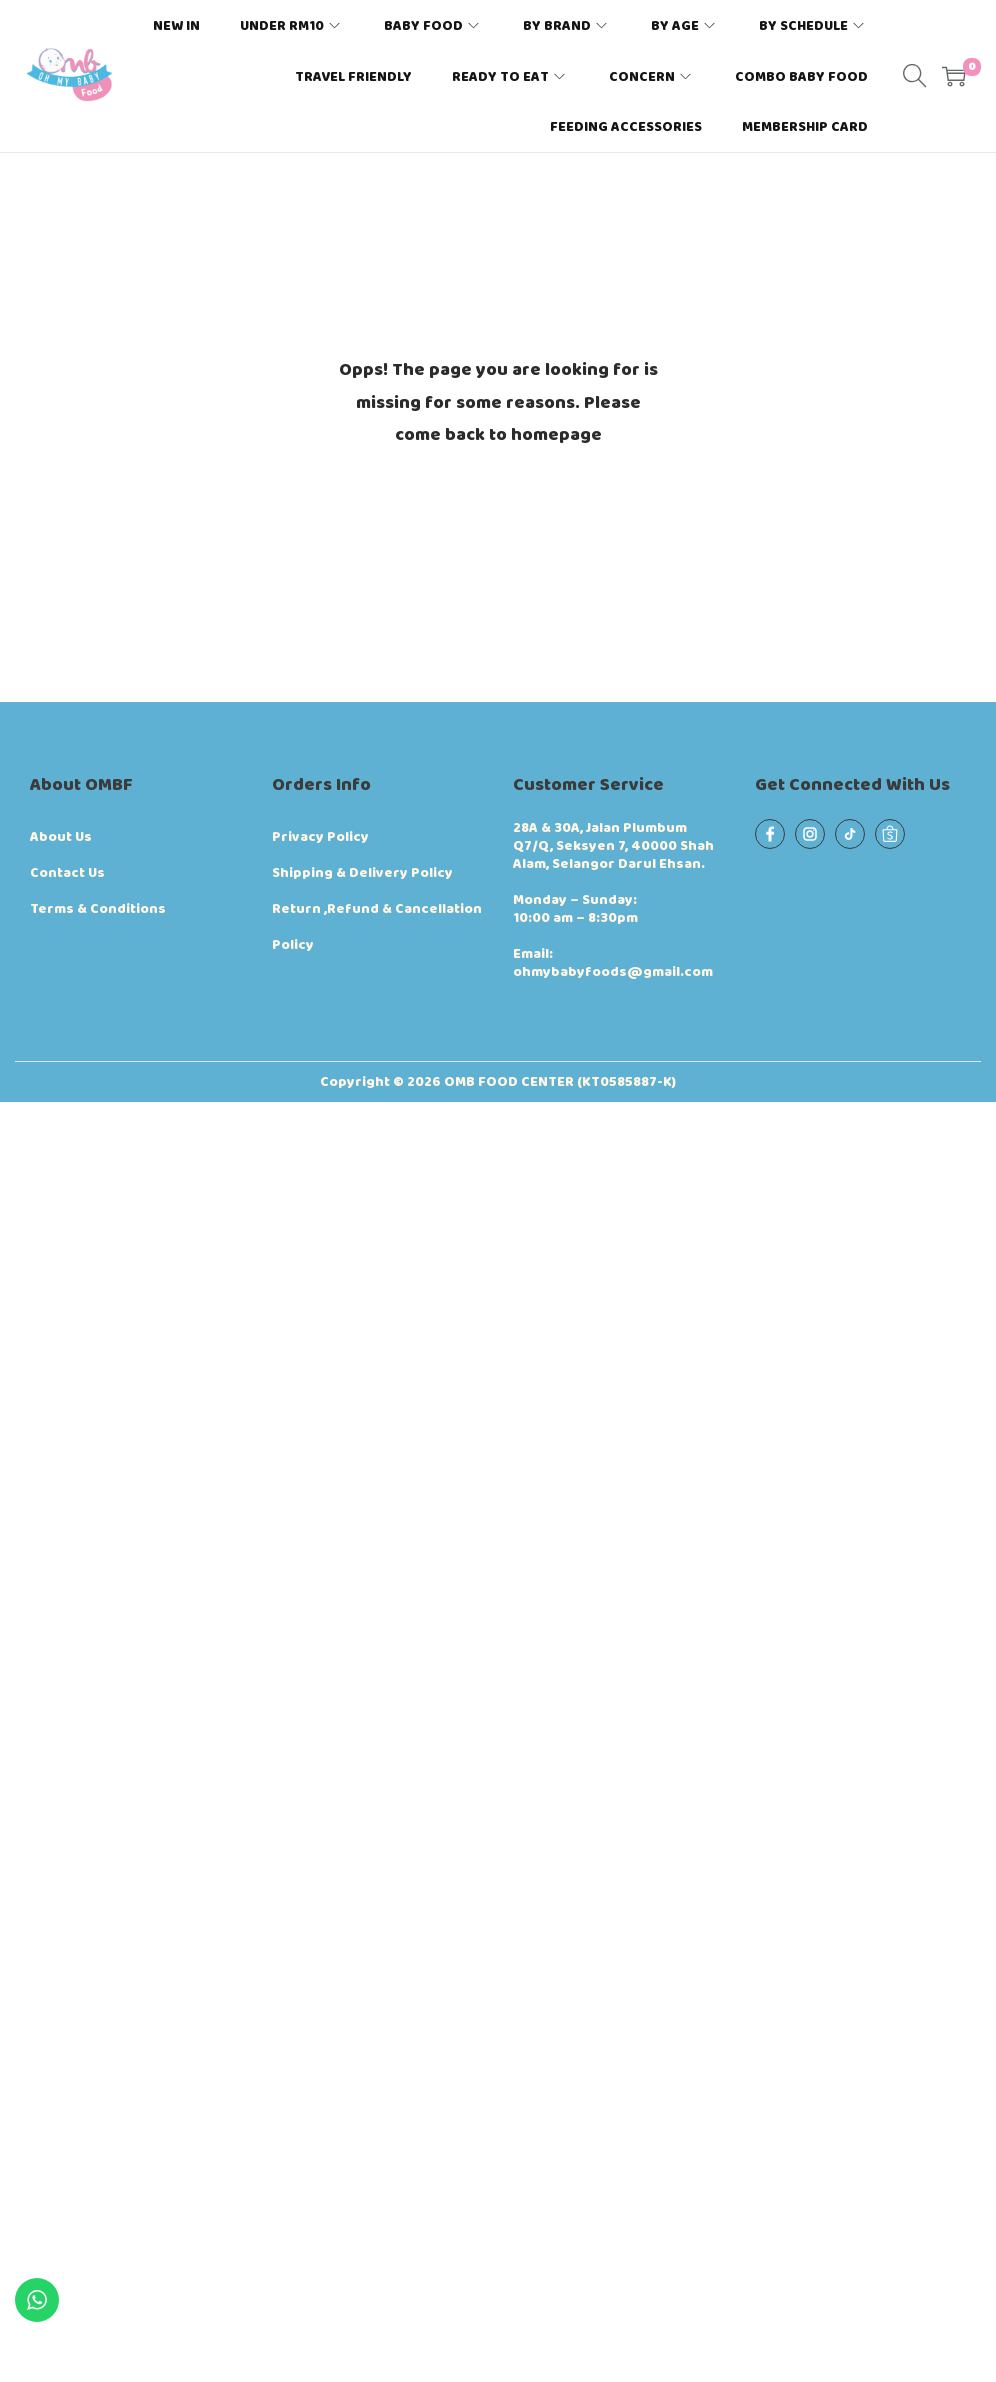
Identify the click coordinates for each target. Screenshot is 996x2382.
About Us (61, 837)
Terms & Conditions (98, 909)
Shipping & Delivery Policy (362, 873)
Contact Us (67, 873)
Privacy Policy (320, 837)
